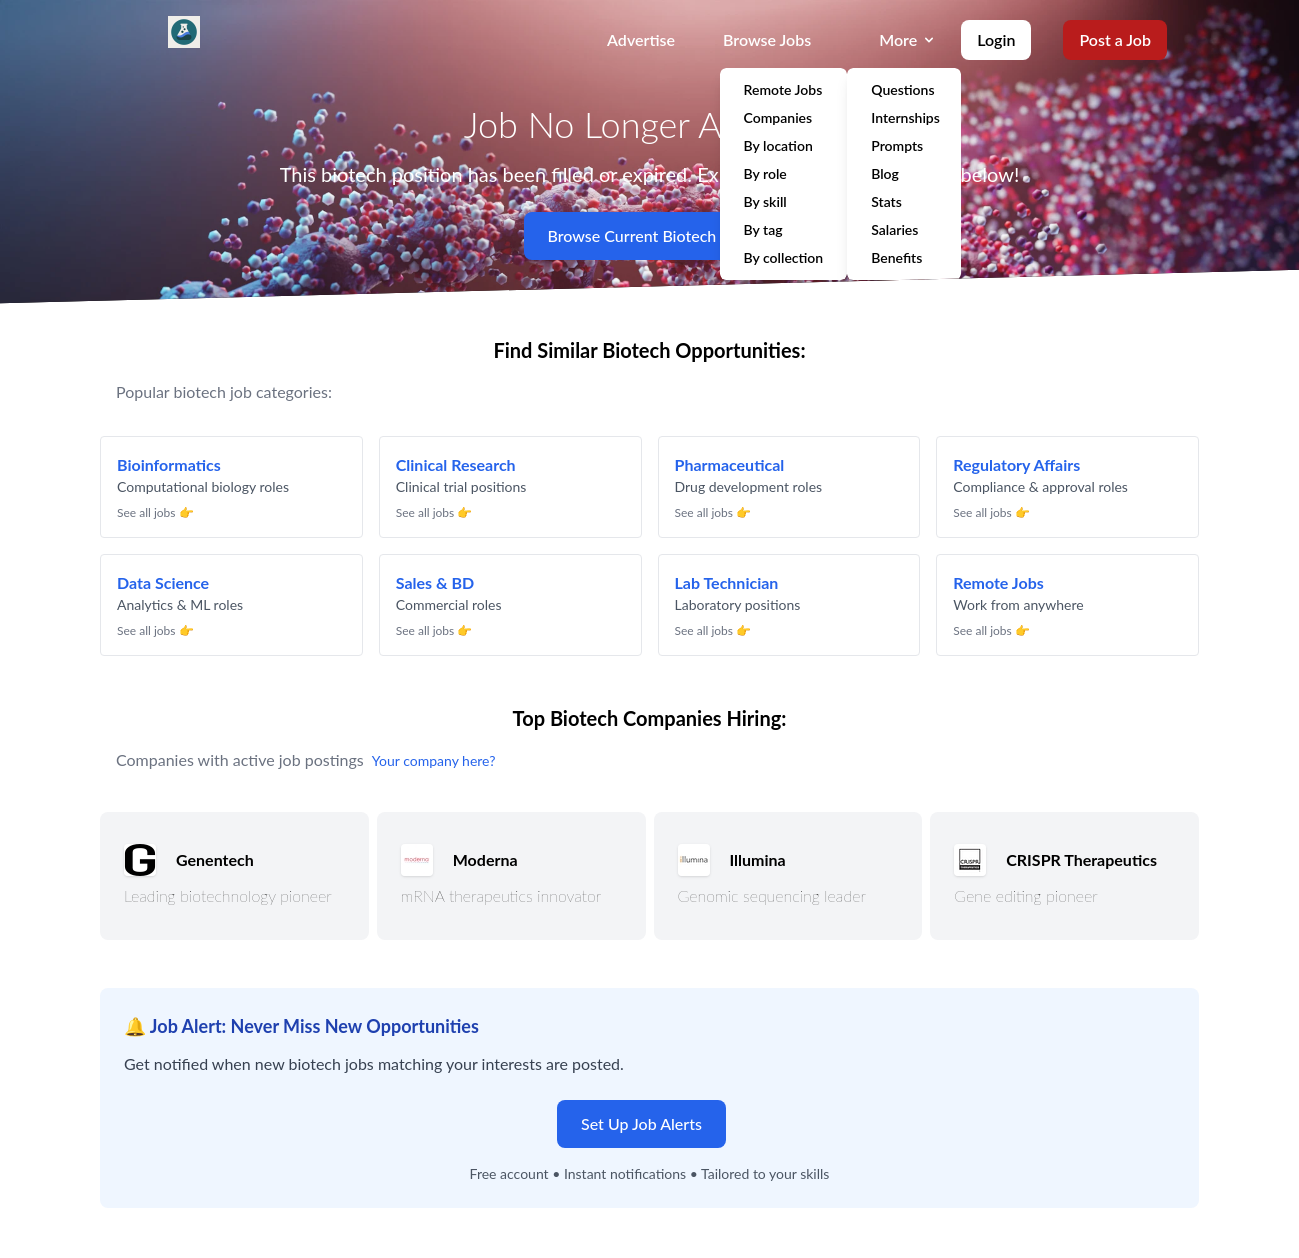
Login (996, 39)
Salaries (894, 229)
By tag (763, 229)
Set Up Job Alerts (641, 1123)
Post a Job (1115, 39)
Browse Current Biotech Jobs (650, 235)
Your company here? (434, 760)
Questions (902, 89)
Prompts (897, 145)
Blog (885, 173)
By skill (765, 201)
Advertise (641, 39)
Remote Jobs (783, 89)
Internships (905, 117)
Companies (778, 117)
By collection (784, 257)
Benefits (896, 257)
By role (765, 173)
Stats (886, 201)
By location (778, 145)
